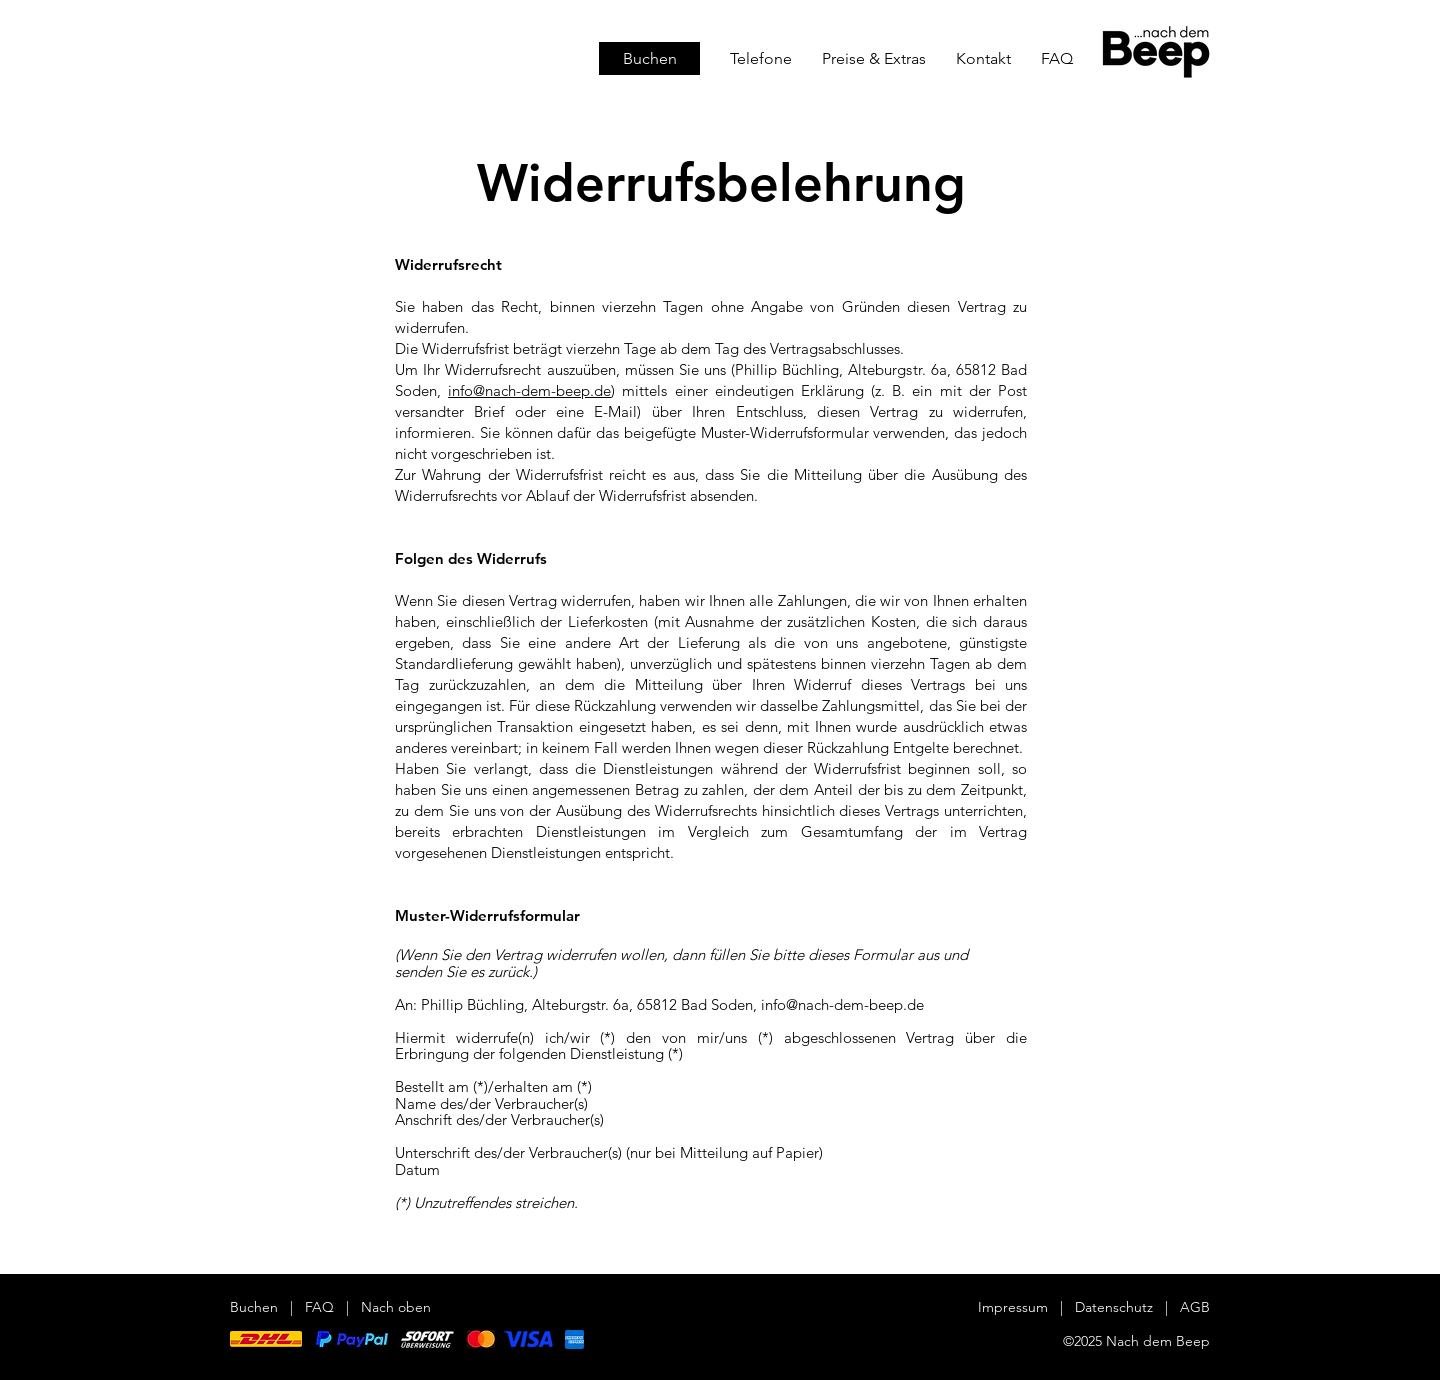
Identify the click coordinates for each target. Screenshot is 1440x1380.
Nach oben (396, 1307)
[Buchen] (649, 58)
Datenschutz (1116, 1307)
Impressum (1013, 1307)
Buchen (254, 1307)
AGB (1195, 1307)
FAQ (319, 1307)
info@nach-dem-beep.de (529, 390)
